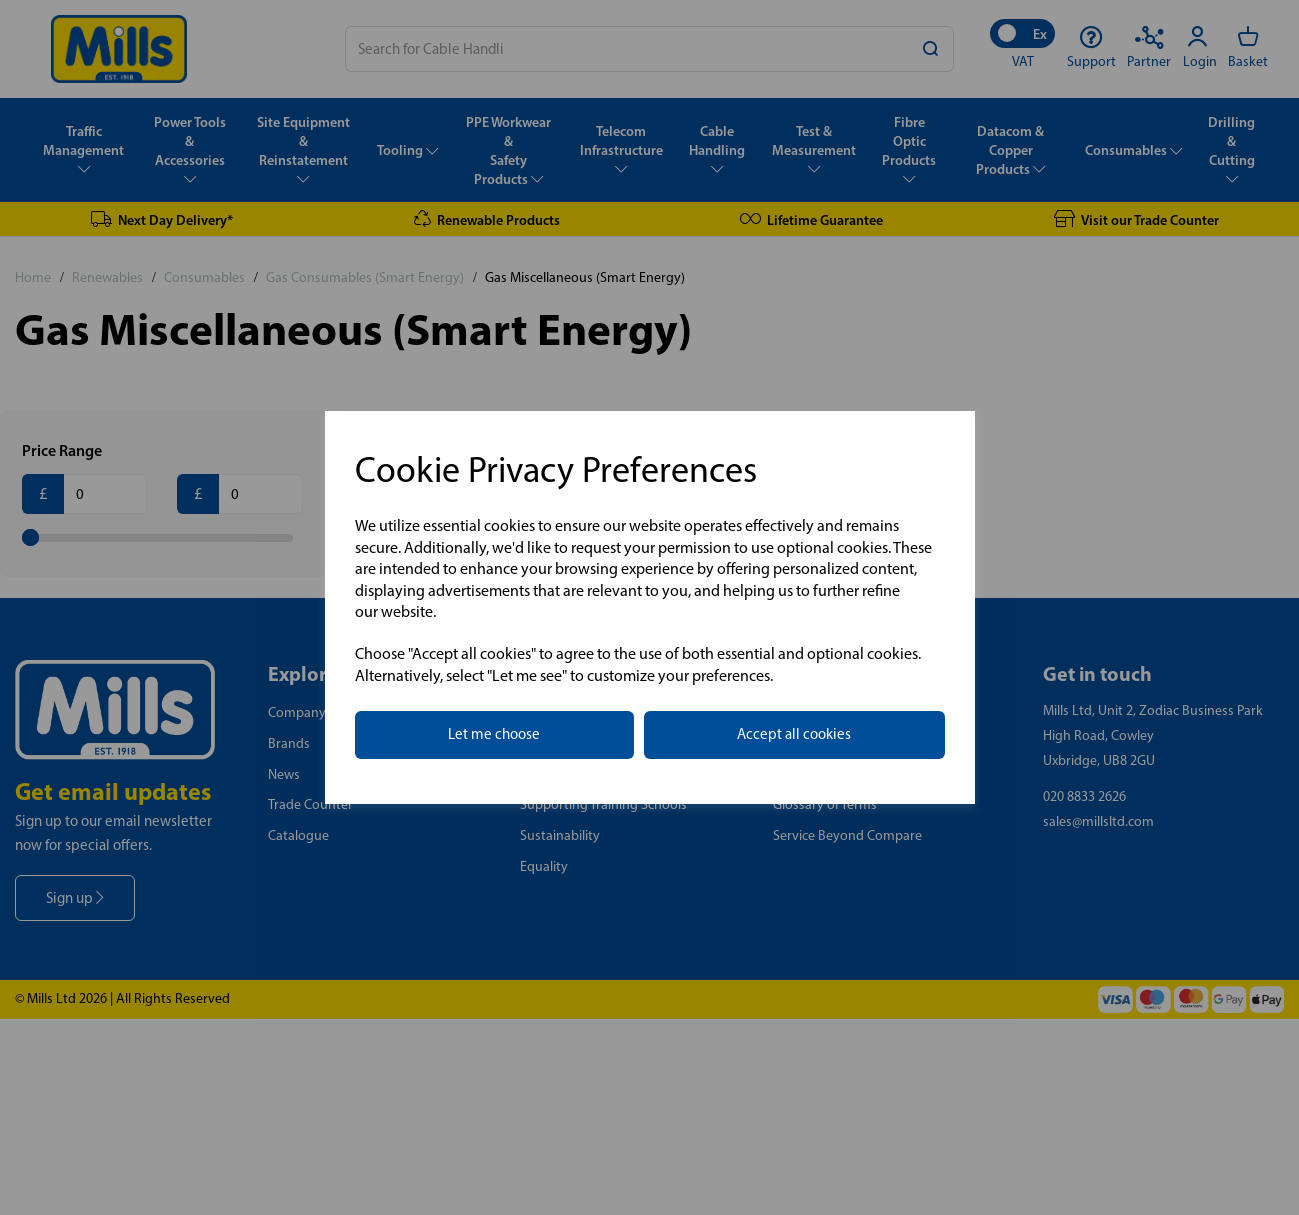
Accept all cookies (794, 734)
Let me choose (494, 734)
